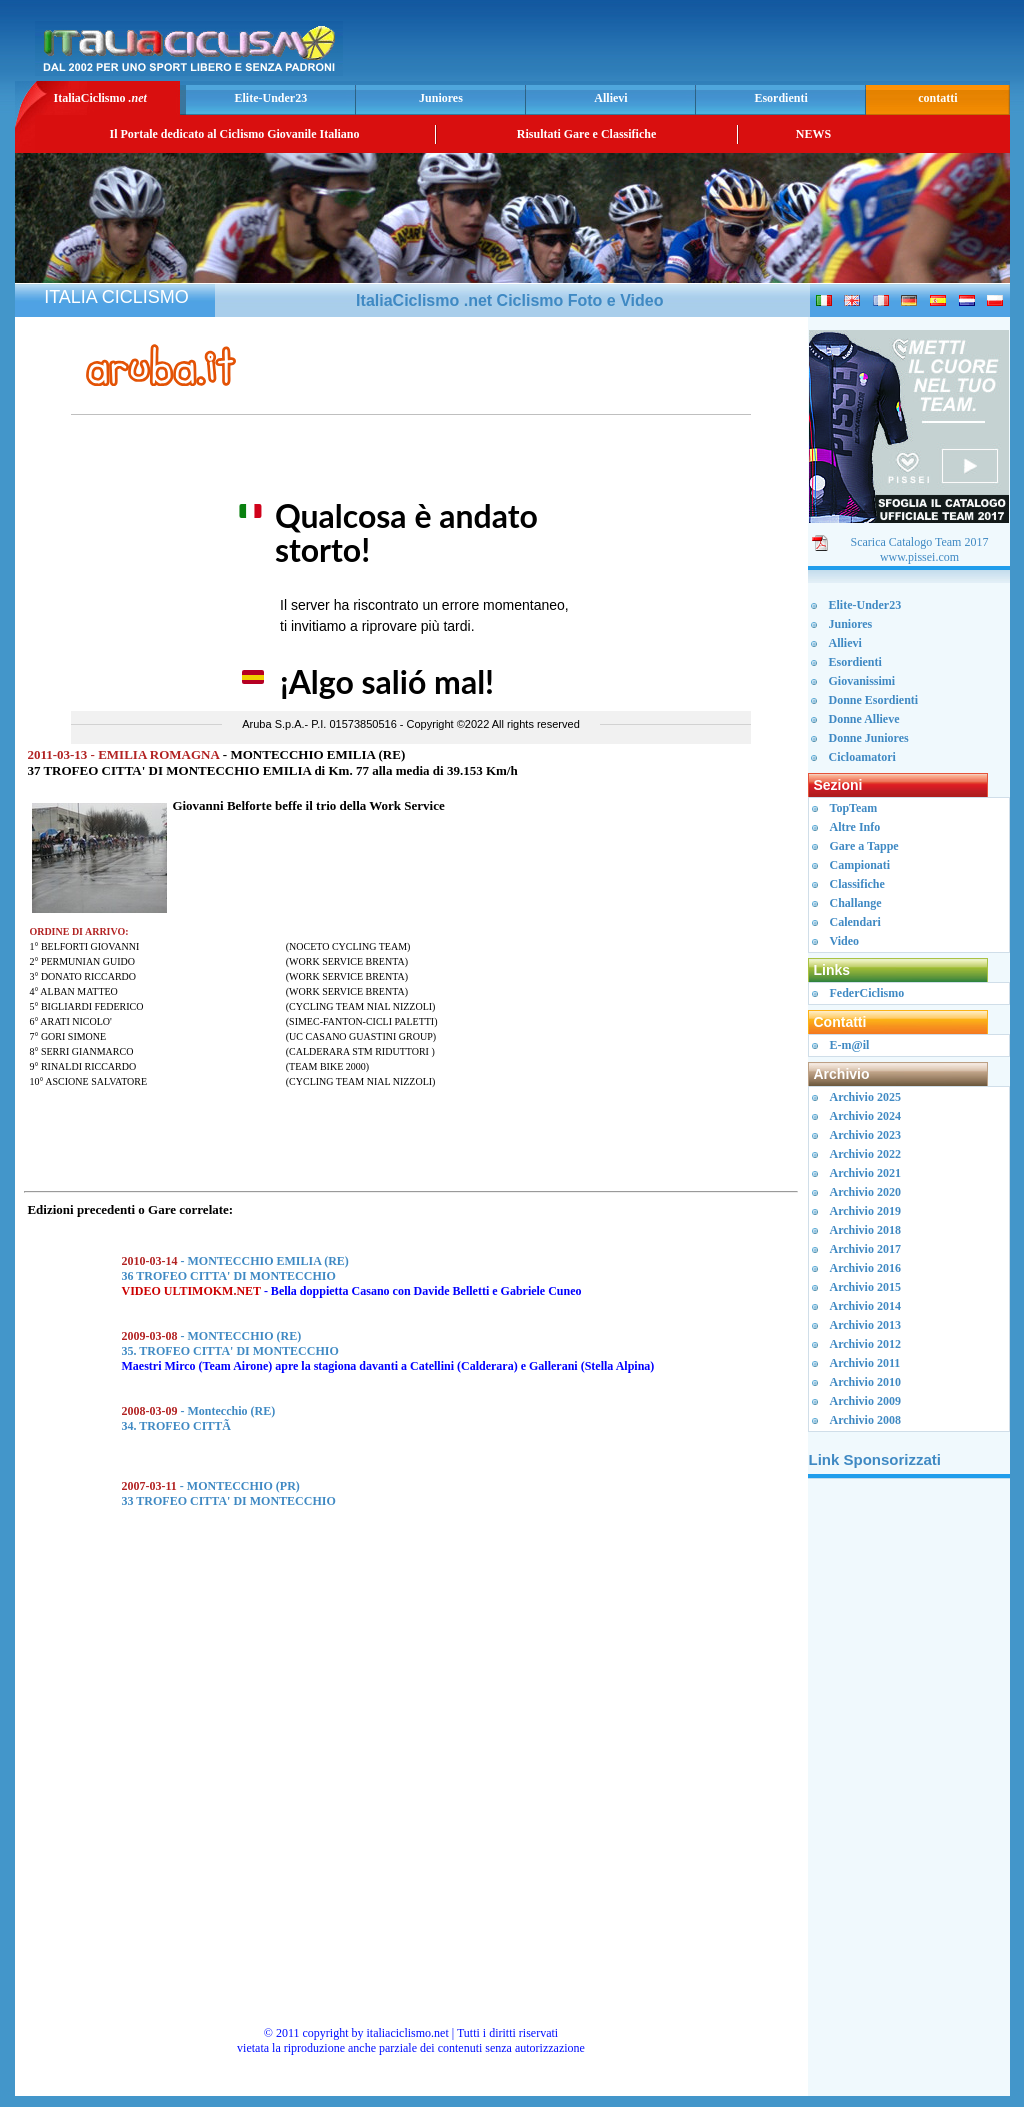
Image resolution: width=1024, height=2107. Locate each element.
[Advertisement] (771, 46)
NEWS (813, 134)
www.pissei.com (919, 557)
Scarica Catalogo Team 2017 (920, 542)
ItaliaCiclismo (99, 98)
